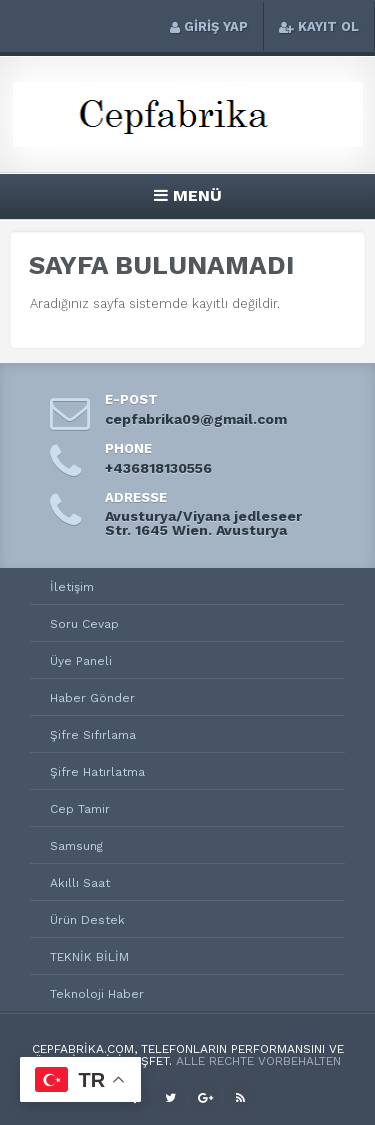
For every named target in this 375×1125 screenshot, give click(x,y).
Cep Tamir (80, 809)
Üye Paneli (81, 661)
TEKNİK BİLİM (89, 957)
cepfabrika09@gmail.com (196, 419)
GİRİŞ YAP (209, 26)
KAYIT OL (319, 26)
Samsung (76, 846)
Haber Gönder (92, 698)
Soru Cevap (84, 624)
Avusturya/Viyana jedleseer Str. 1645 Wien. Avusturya (203, 523)
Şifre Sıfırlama (93, 735)
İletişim (72, 587)
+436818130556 (158, 468)
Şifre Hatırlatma (97, 772)
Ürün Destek (87, 920)
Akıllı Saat (80, 883)
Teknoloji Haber (97, 994)
